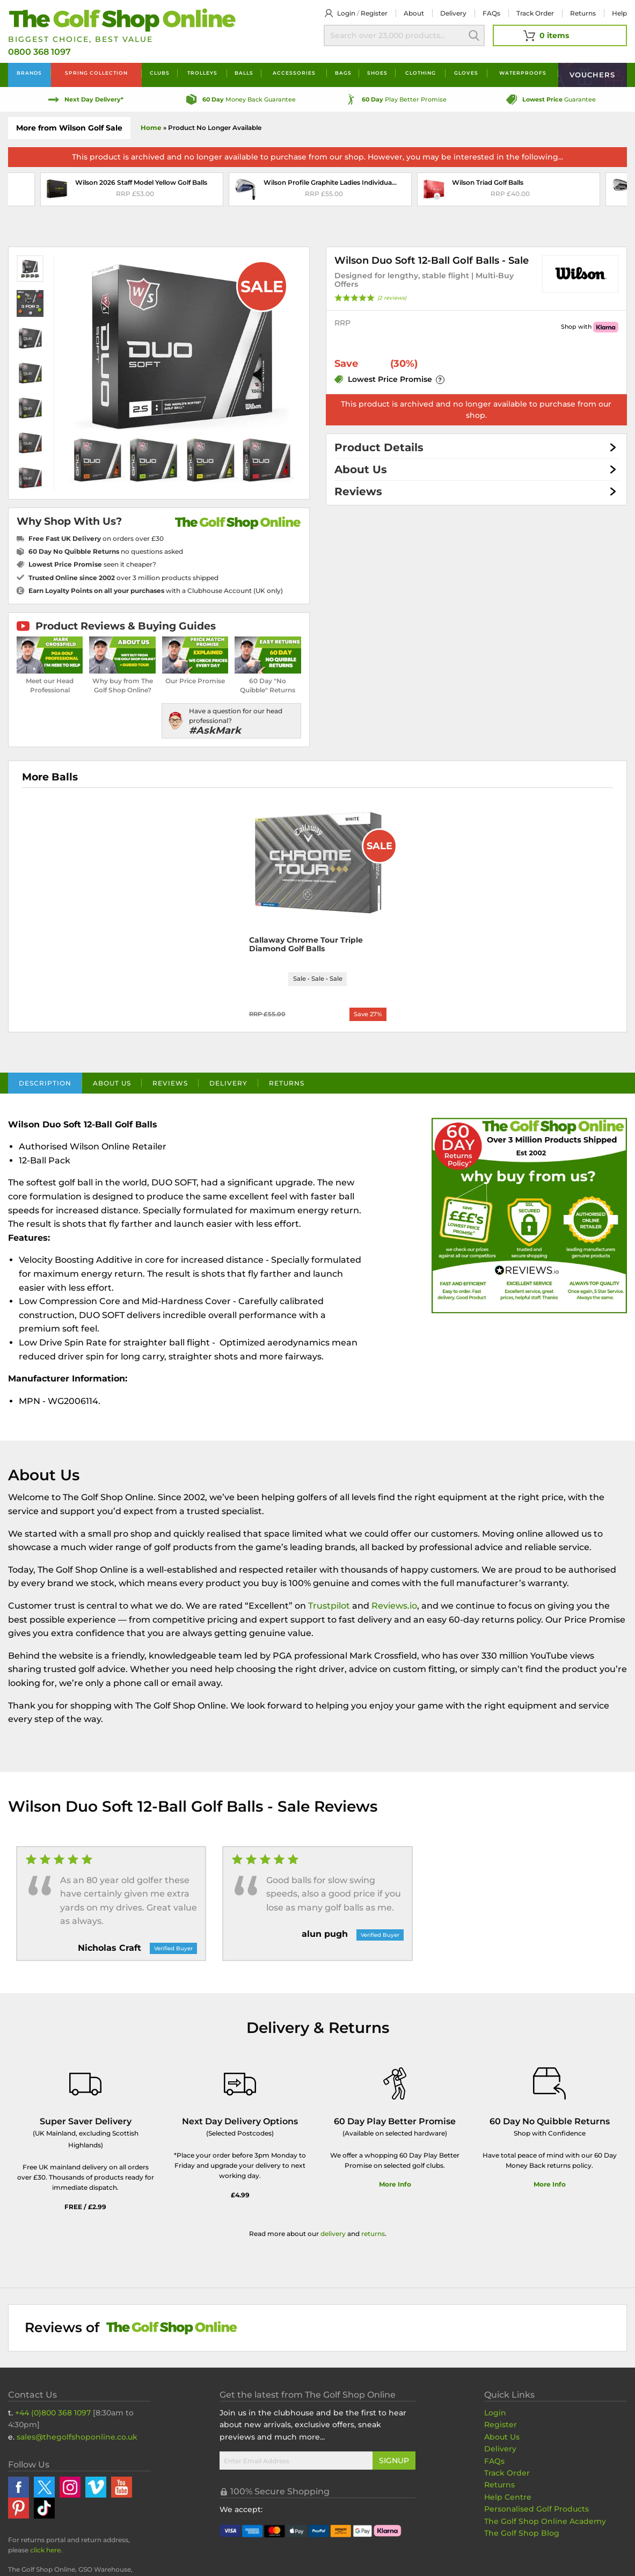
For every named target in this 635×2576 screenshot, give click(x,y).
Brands (29, 73)
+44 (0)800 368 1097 (53, 2414)
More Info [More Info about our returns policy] (550, 2186)
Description (45, 1084)
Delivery (453, 13)
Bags (343, 73)
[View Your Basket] (560, 35)
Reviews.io (394, 1607)
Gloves (466, 73)
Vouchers (592, 74)
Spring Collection (96, 73)
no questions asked (105, 551)
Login (346, 13)
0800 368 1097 (39, 52)
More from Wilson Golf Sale (69, 128)
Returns (583, 13)
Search (474, 35)
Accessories (294, 73)
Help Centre (507, 2498)
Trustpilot (329, 1607)
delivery (333, 2235)
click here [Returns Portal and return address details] (45, 2552)
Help (619, 13)
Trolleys (202, 73)
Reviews (358, 491)
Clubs (160, 73)
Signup (394, 2461)
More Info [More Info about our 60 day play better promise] (395, 2186)
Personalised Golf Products (536, 2510)
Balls (244, 73)
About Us (360, 469)
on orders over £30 (96, 538)
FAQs (491, 13)
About (414, 13)
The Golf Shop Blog (521, 2534)
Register (374, 13)
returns (373, 2235)
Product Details (379, 447)
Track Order (535, 13)
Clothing (420, 73)
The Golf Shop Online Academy (545, 2522)
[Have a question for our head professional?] (231, 721)
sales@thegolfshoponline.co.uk (77, 2438)
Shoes (377, 73)
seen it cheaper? (92, 564)
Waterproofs (522, 73)
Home (151, 128)
